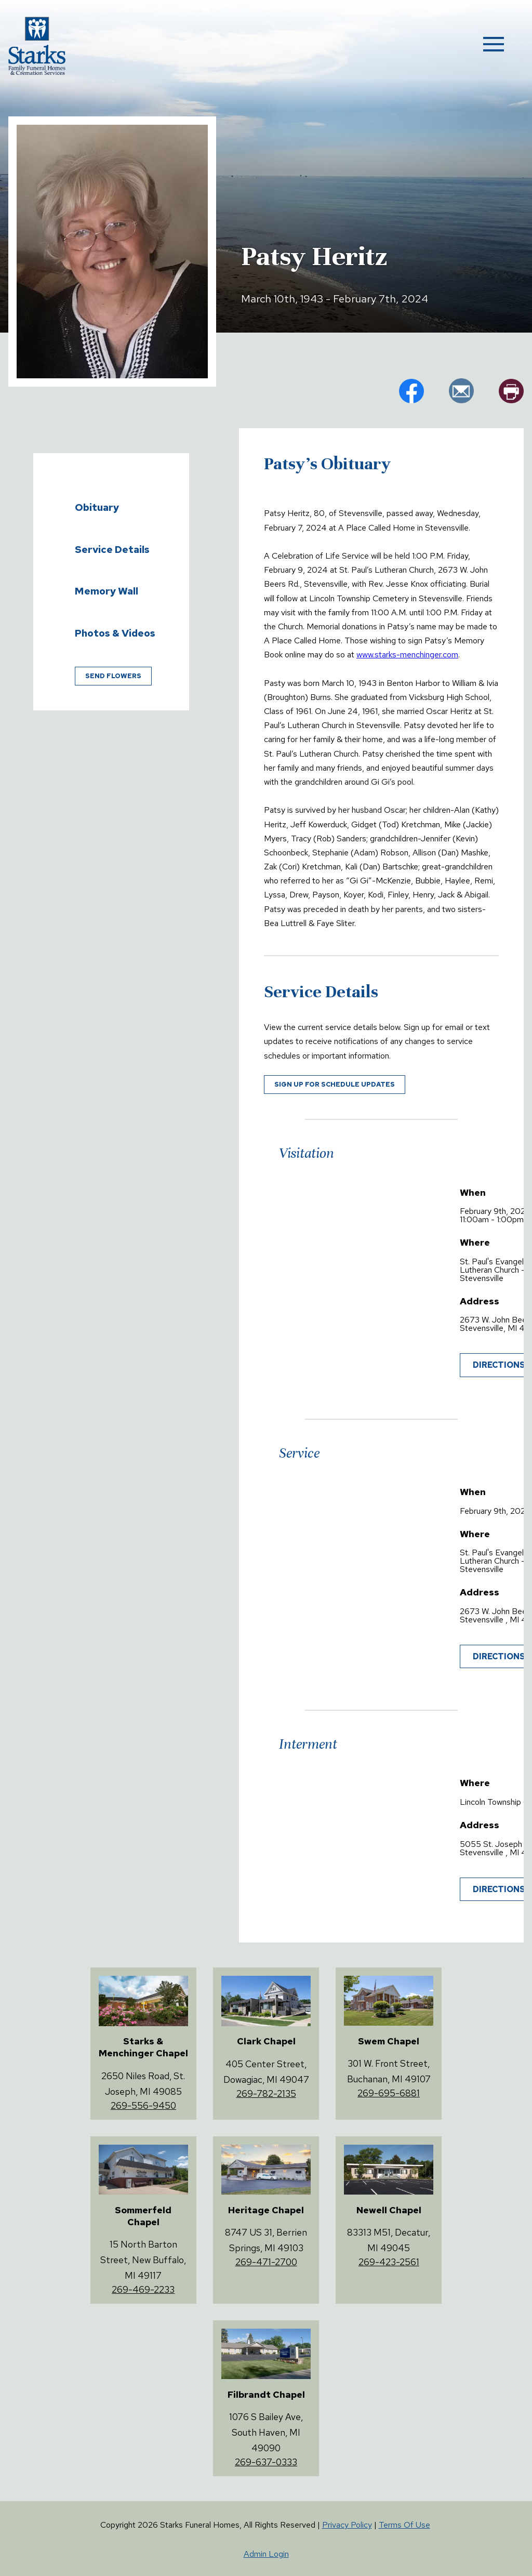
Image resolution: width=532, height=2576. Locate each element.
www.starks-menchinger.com (407, 654)
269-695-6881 (388, 2093)
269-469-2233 (143, 2289)
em (461, 390)
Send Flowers (113, 675)
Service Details (112, 549)
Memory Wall (106, 591)
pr (511, 390)
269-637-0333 (266, 2462)
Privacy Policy (347, 2524)
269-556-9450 (143, 2105)
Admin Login (266, 2553)
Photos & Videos (115, 633)
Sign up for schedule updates (334, 1084)
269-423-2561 (388, 2262)
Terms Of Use (404, 2524)
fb (411, 390)
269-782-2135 (266, 2093)
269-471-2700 (266, 2262)
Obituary (97, 507)
